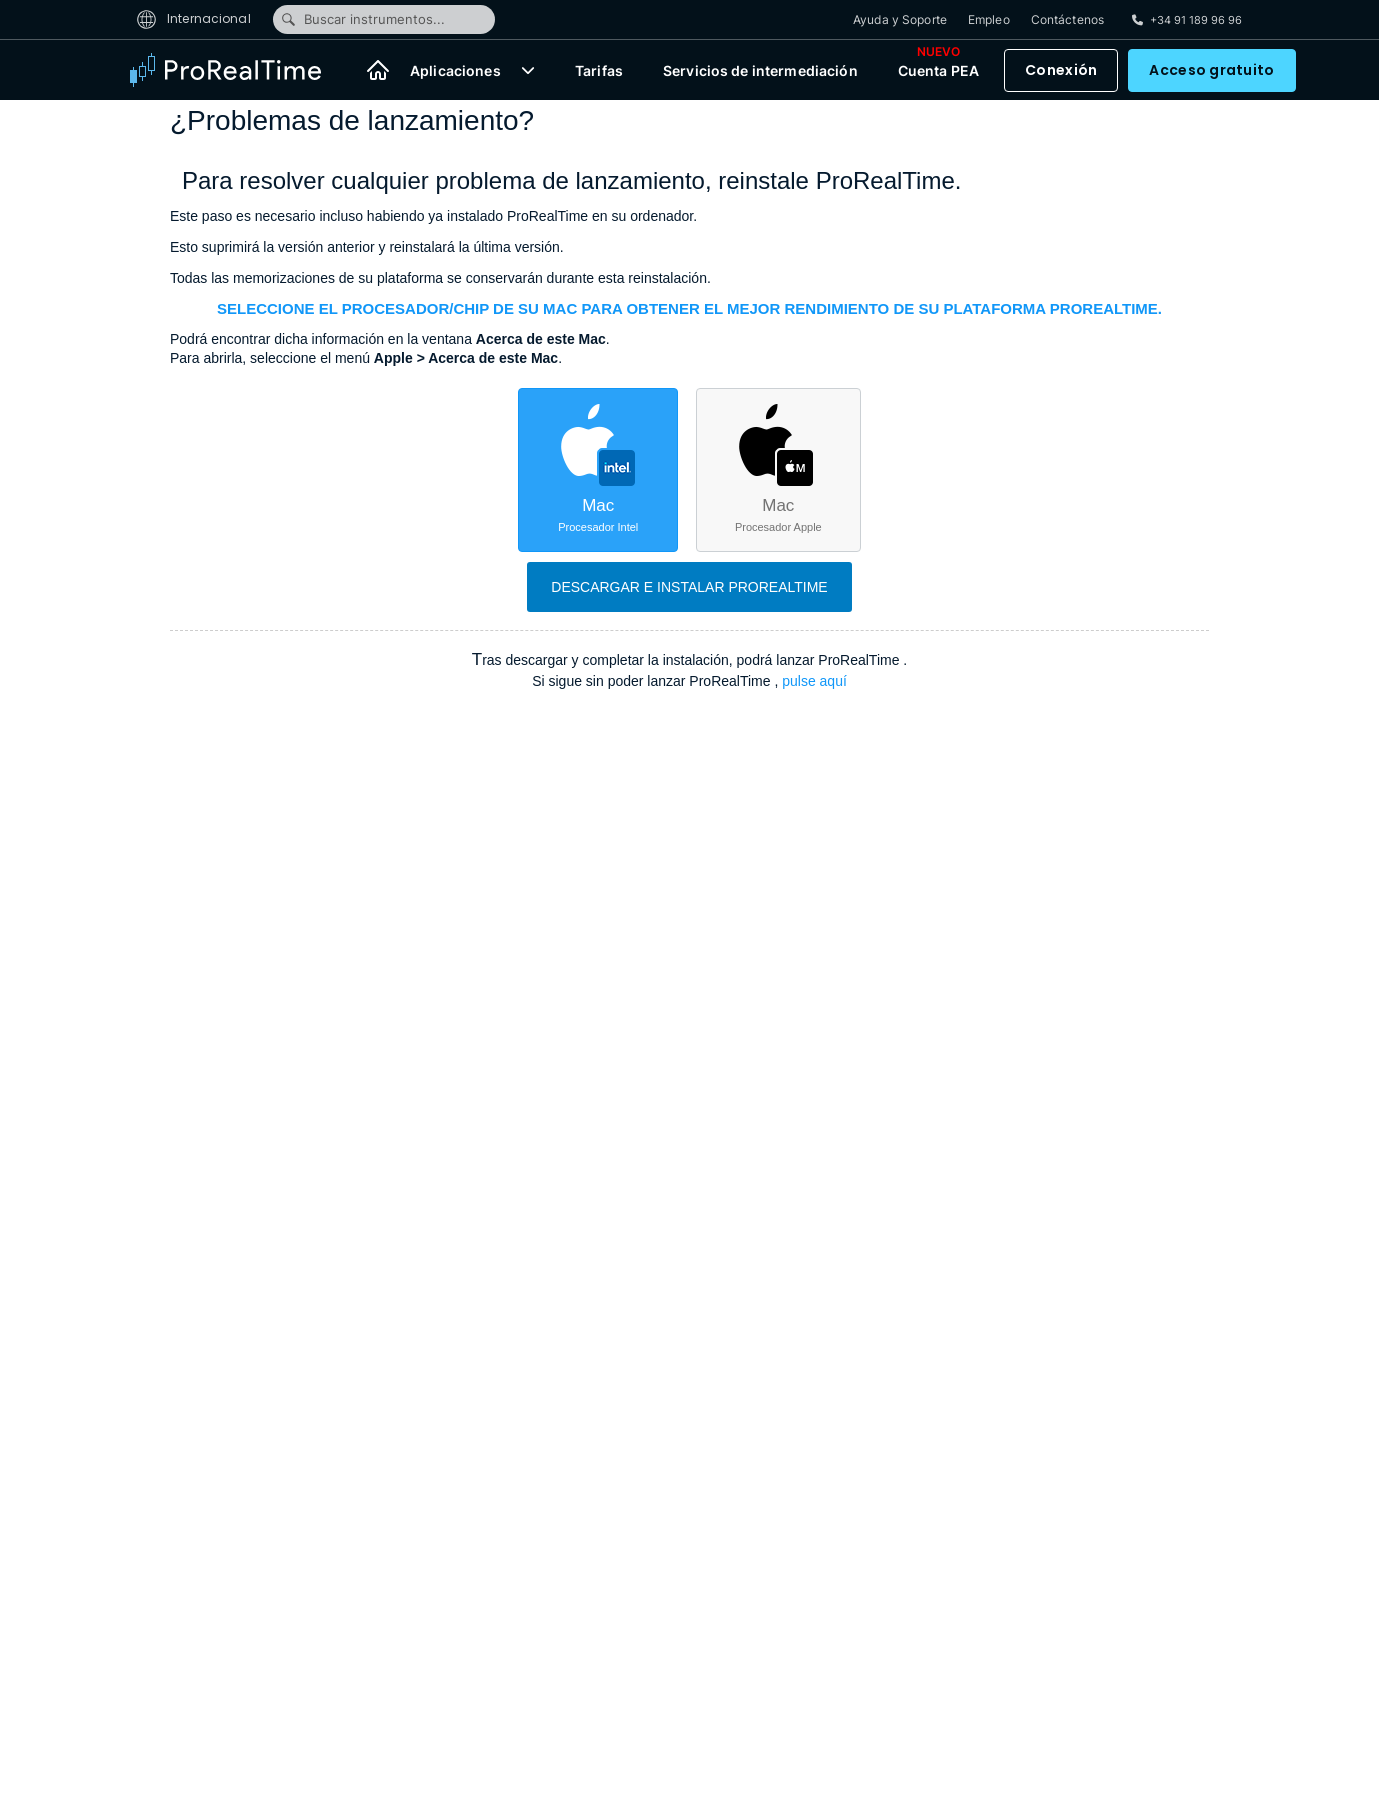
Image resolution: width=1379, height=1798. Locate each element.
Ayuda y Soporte (900, 19)
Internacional (193, 18)
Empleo (989, 19)
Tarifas (599, 70)
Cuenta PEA (938, 66)
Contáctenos (1067, 19)
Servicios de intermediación (760, 70)
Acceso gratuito (1211, 70)
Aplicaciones (455, 70)
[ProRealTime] (238, 70)
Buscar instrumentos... (362, 19)
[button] (528, 70)
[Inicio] (378, 70)
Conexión (1061, 70)
